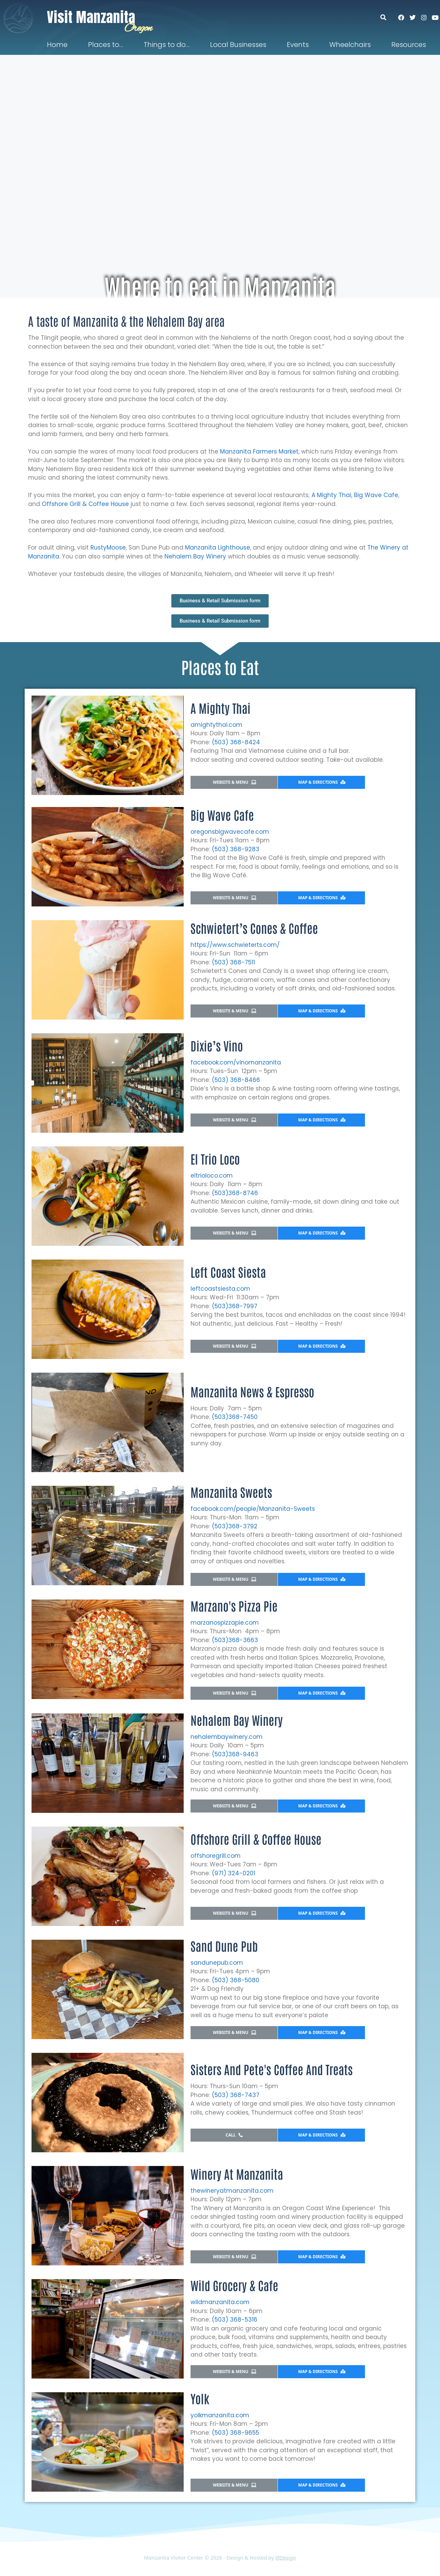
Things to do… (167, 44)
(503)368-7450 (235, 1417)
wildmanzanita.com (220, 2302)
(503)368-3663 (235, 1640)
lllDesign (285, 2557)
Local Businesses (238, 44)
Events (298, 44)
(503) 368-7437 (235, 2095)
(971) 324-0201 (233, 1873)
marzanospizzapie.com (225, 1622)
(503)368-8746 (235, 1193)
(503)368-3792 (234, 1526)
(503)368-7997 (234, 1306)
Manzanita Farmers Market (259, 451)
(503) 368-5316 (234, 2319)
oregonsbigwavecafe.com (230, 832)
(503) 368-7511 (233, 962)
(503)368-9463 (235, 1754)
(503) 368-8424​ (236, 742)
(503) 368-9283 (235, 849)
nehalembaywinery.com (226, 1737)
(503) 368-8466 (236, 1080)
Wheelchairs (350, 44)
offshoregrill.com (216, 1856)
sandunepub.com (217, 1963)
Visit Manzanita (91, 17)
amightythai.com (216, 725)
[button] (386, 17)
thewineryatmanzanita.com (232, 2191)
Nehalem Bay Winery (195, 556)
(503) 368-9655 (235, 2433)
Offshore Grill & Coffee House (86, 504)
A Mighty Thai (331, 495)
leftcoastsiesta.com (220, 1289)
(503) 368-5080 (235, 1980)
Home (57, 44)
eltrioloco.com (212, 1175)
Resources (408, 44)
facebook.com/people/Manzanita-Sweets (253, 1509)
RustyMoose (108, 547)
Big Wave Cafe (376, 495)
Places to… (105, 44)
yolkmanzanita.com (220, 2415)
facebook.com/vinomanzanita (236, 1062)
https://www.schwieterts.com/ (235, 945)
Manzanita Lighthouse (217, 547)
